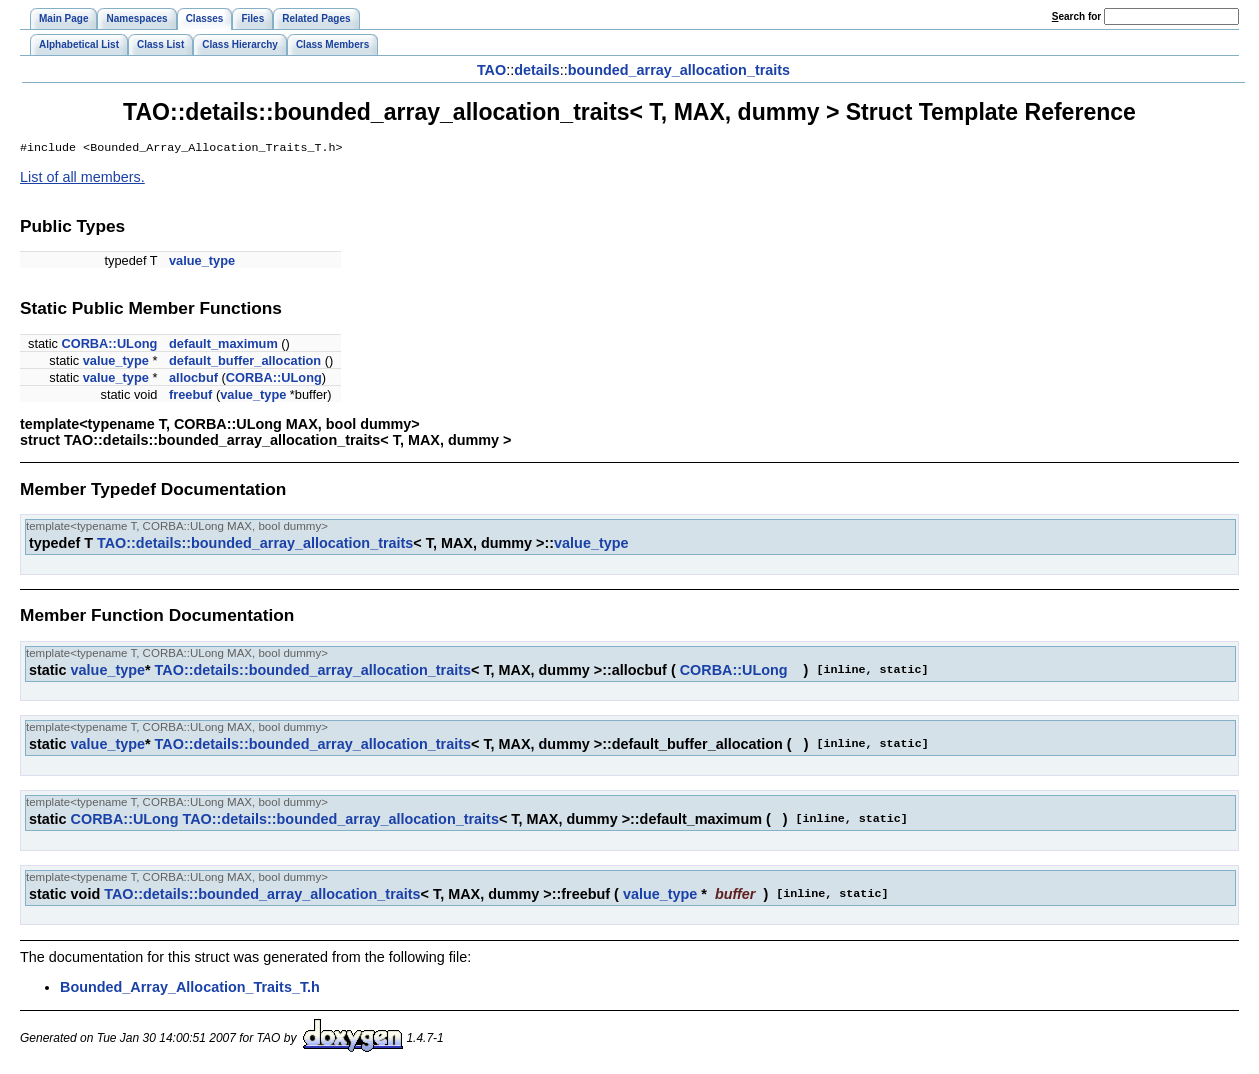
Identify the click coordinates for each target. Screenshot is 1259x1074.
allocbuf (193, 379)
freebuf (190, 396)
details (537, 70)
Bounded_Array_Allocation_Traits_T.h (190, 989)
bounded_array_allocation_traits (679, 70)
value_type (202, 262)
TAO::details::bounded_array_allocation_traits (255, 545)
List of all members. (82, 179)
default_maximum (223, 345)
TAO (491, 70)
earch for (1076, 16)
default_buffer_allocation (245, 362)
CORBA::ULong (109, 345)
